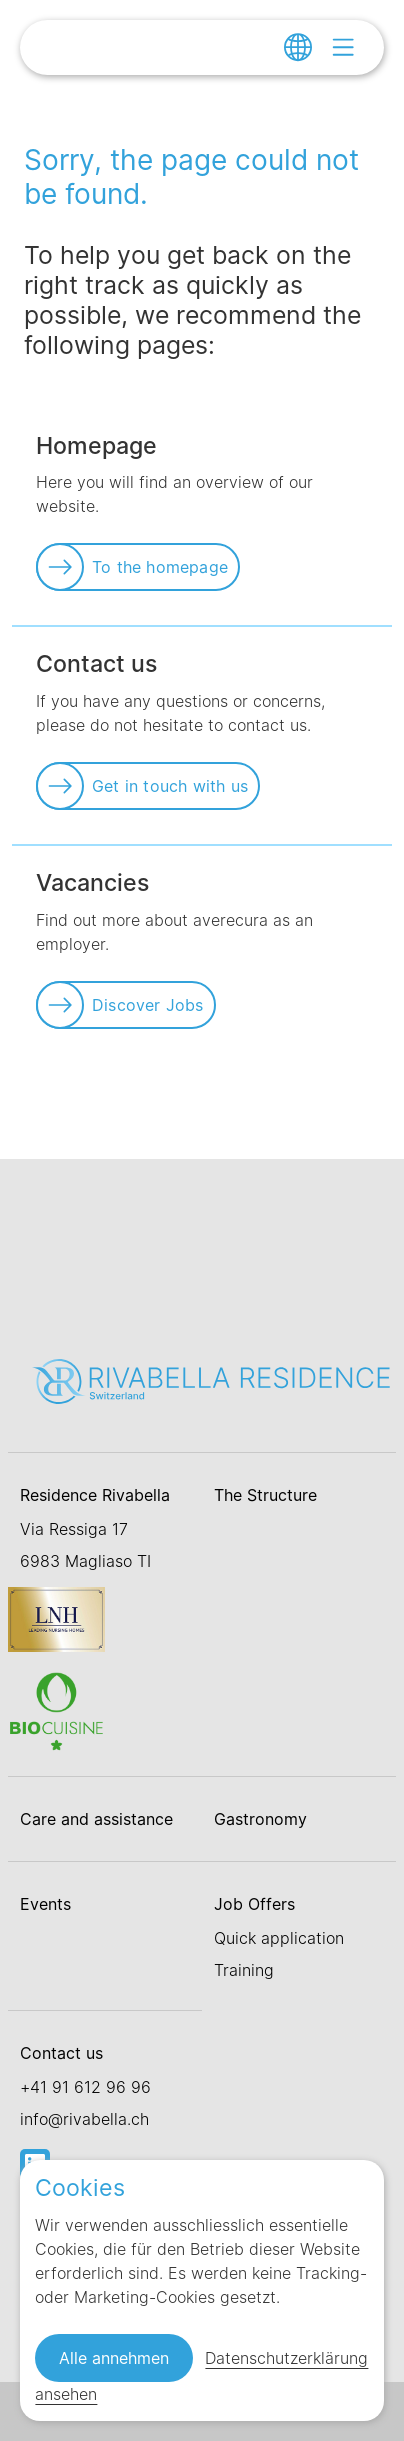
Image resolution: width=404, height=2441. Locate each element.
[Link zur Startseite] (212, 1380)
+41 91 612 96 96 (85, 2087)
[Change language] (298, 47)
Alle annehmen (114, 2358)
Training (244, 1970)
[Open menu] (343, 47)
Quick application (279, 1938)
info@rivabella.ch (84, 2119)
